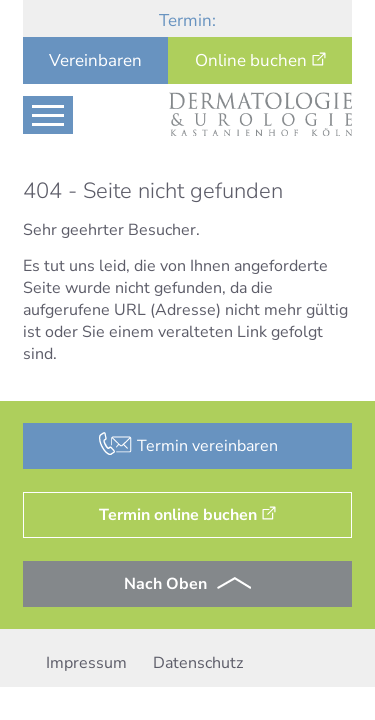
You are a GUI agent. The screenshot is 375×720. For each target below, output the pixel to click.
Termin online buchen (178, 515)
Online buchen (251, 60)
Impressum (86, 663)
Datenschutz (198, 663)
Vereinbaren (95, 60)
